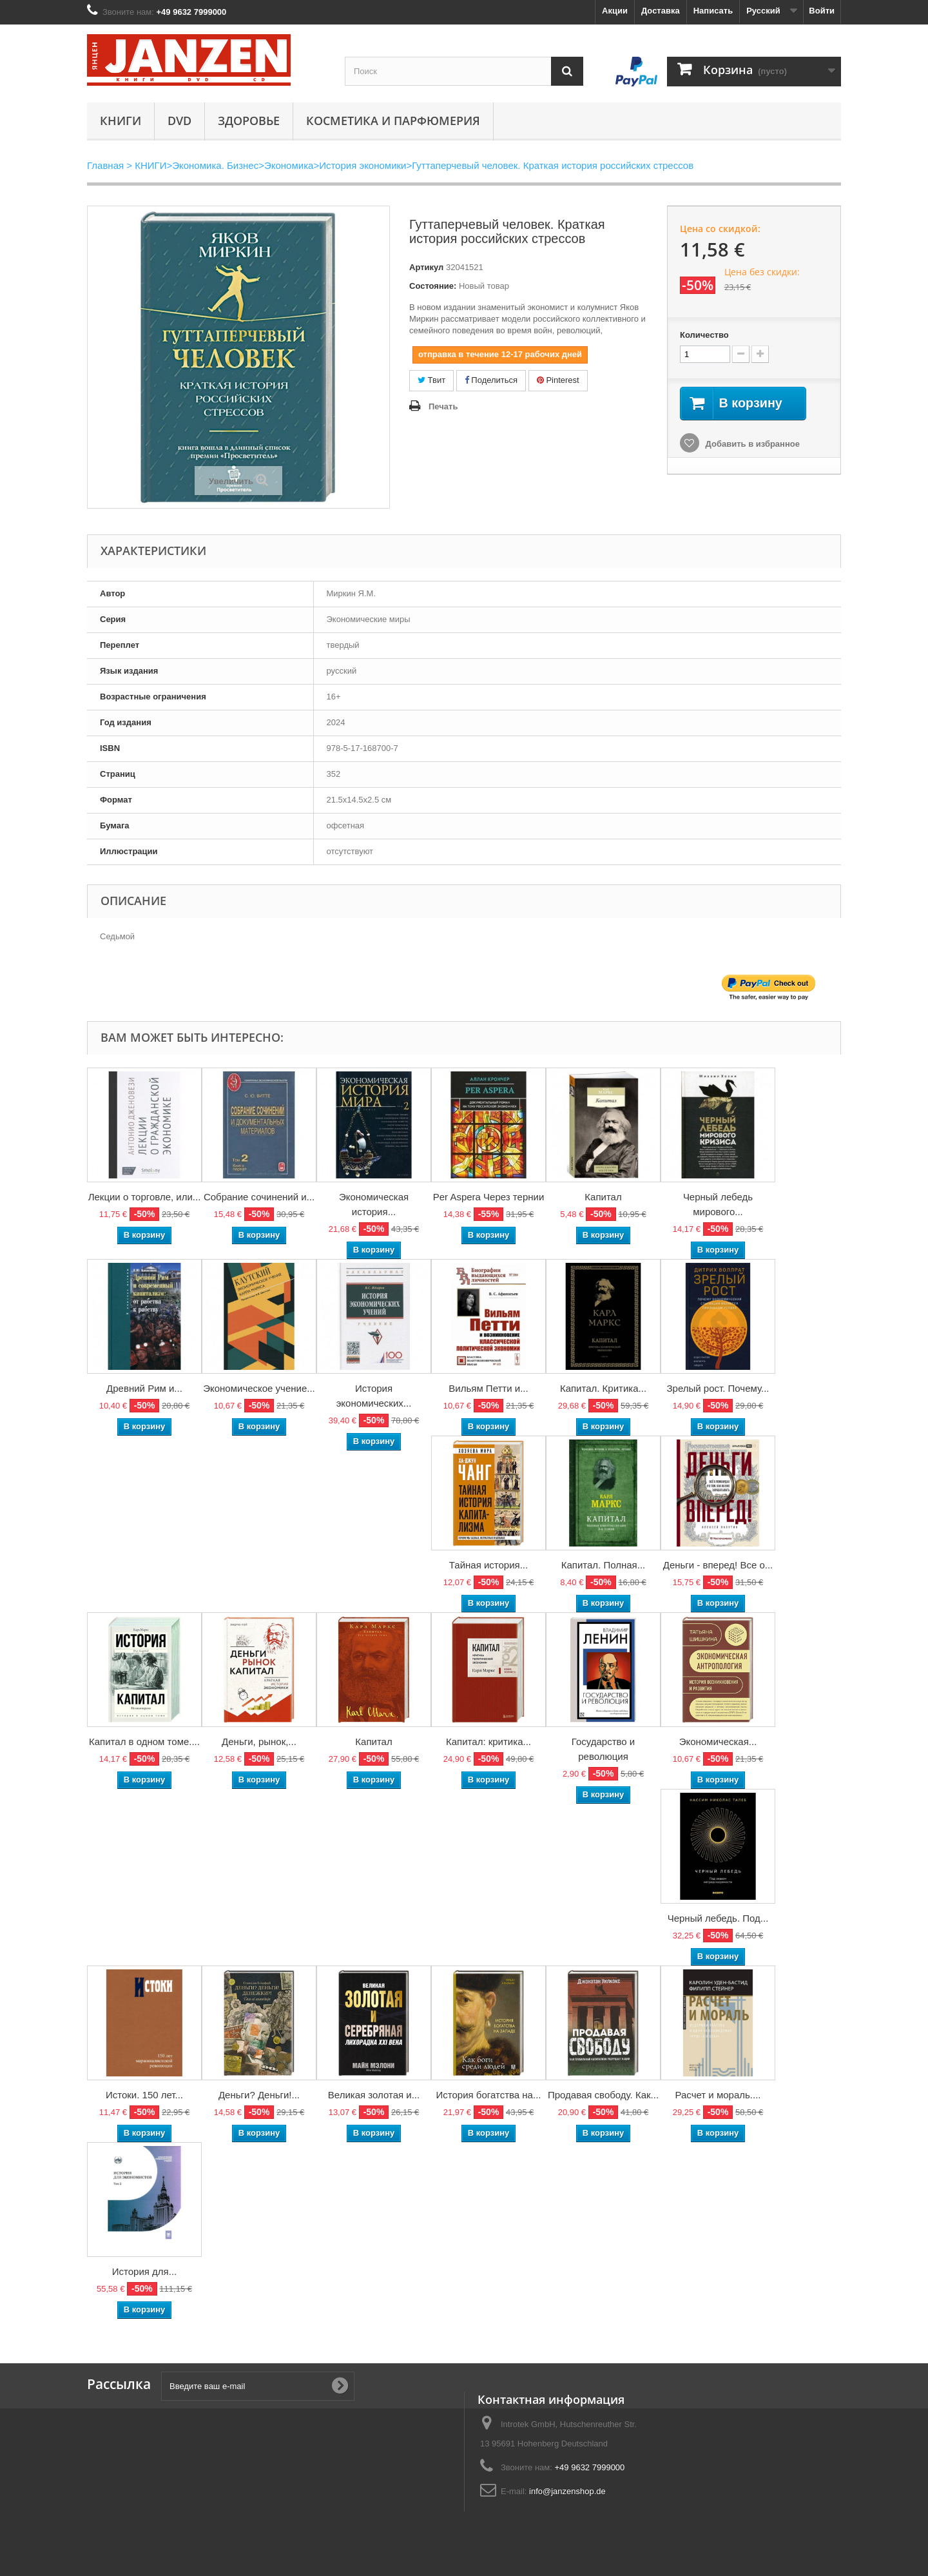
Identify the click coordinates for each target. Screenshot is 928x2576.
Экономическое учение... (259, 1388)
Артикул (426, 267)
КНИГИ (120, 120)
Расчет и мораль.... (717, 2094)
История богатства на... (488, 2094)
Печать (443, 406)
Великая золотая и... (374, 2094)
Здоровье (249, 120)
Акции (615, 10)
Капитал (603, 1196)
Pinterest (558, 380)
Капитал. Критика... (603, 1388)
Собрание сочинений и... (259, 1196)
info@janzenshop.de (567, 2491)
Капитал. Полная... (603, 1564)
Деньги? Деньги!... (259, 2094)
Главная (105, 165)
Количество (704, 335)
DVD (179, 120)
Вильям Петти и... (488, 1388)
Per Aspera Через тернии (489, 1196)
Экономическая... (718, 1741)
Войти (822, 10)
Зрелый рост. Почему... (718, 1388)
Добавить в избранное (751, 444)
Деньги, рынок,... (259, 1741)
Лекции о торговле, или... (144, 1196)
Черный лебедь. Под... (718, 1918)
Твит (431, 380)
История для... (144, 2271)
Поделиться (491, 380)
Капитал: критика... (488, 1741)
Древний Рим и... (144, 1388)
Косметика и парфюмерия (393, 120)
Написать (713, 10)
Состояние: (432, 286)
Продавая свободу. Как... (603, 2094)
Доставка (660, 10)
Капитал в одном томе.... (144, 1741)
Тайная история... (488, 1564)
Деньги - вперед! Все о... (718, 1564)
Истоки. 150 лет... (144, 2094)
